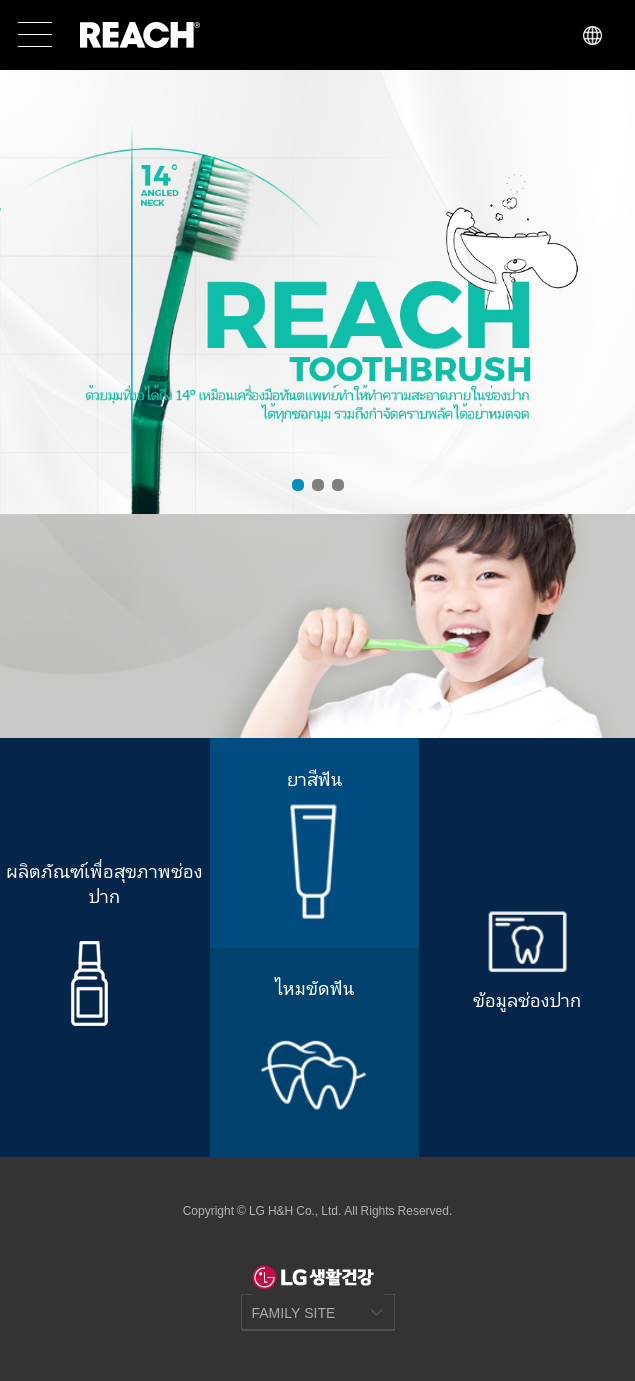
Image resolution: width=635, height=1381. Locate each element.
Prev (26, 291)
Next (609, 291)
